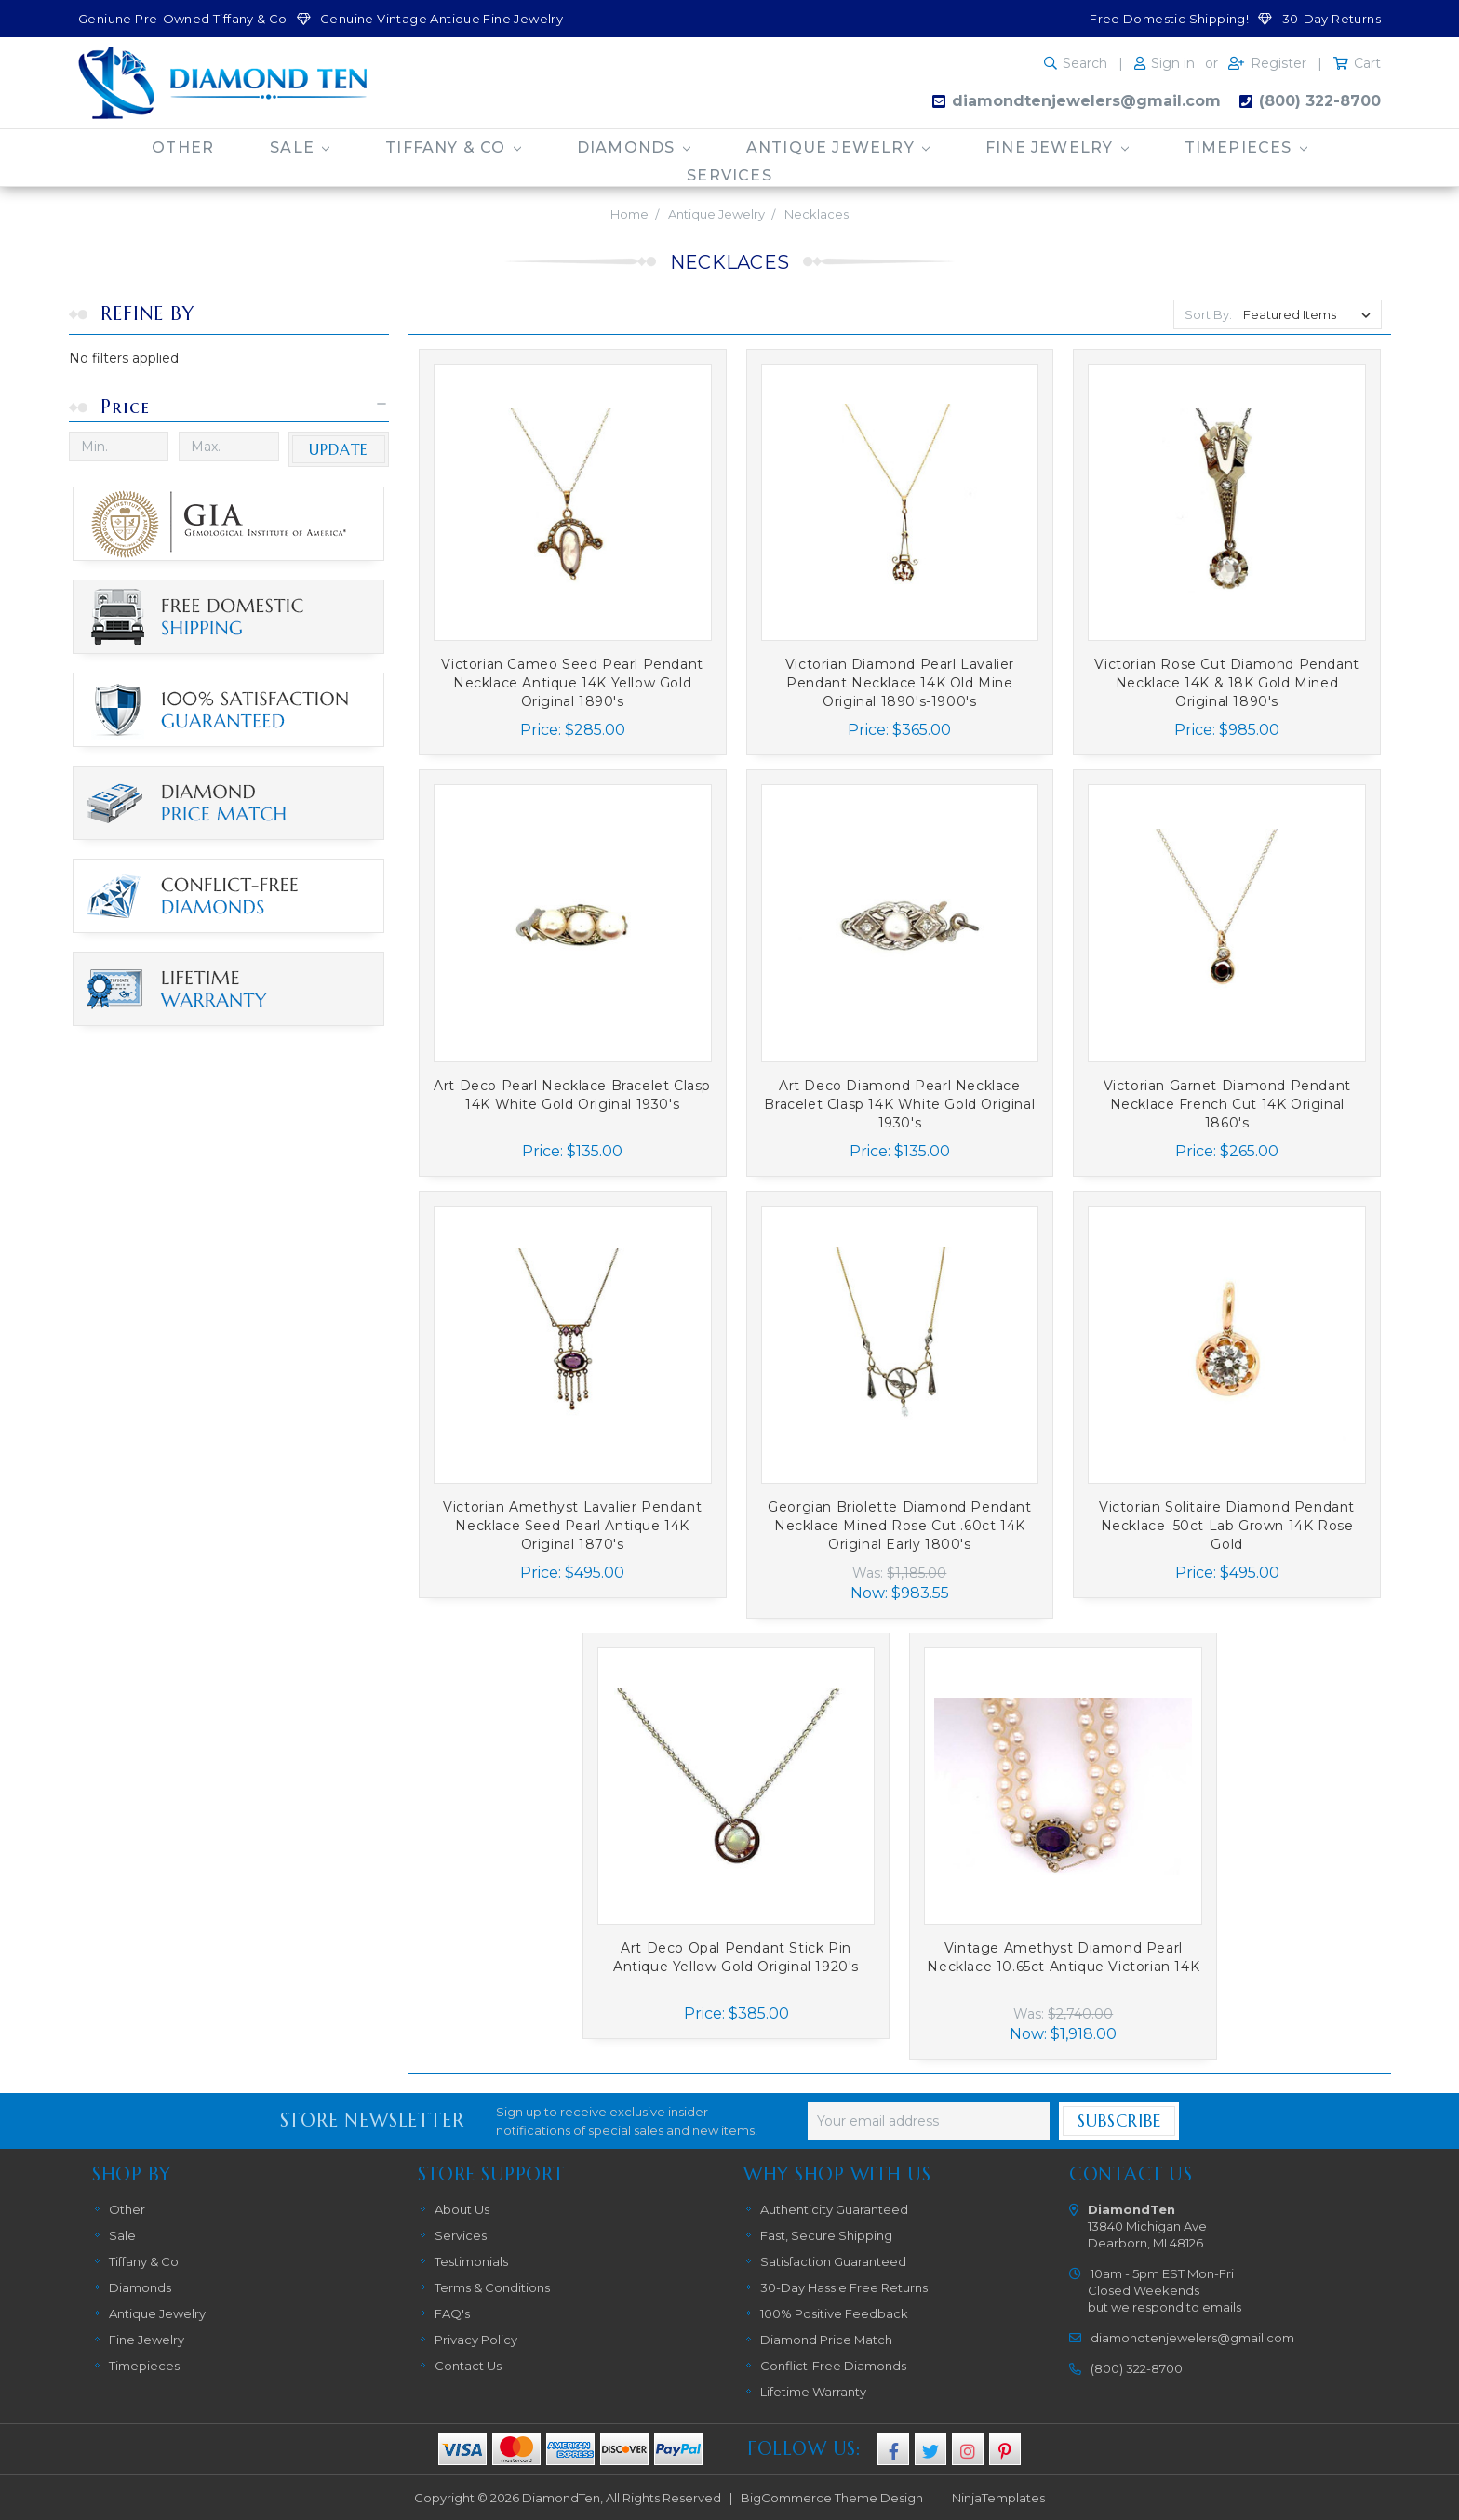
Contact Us (468, 2365)
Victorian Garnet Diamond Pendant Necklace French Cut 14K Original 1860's (1227, 1104)
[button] (229, 407)
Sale (299, 147)
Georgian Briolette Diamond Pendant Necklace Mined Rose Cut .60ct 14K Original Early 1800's (899, 1526)
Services (729, 175)
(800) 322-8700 (1320, 101)
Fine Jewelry (1057, 147)
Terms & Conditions (492, 2287)
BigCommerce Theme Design (832, 2497)
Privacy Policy (476, 2339)
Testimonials (471, 2261)
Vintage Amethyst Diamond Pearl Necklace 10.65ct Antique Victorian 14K (1063, 1957)
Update (338, 449)
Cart (1367, 63)
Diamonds (633, 147)
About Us (462, 2209)
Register (1278, 63)
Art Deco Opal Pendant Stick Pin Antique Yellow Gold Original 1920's (736, 1957)
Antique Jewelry (838, 147)
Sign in (1173, 63)
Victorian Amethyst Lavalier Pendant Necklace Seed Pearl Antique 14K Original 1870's (572, 1526)
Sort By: (1208, 314)
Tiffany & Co (453, 147)
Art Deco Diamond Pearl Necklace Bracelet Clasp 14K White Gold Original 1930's (899, 1104)
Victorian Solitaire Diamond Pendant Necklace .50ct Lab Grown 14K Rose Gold (1227, 1526)
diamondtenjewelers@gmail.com (1086, 101)
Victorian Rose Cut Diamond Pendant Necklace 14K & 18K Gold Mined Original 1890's (1226, 683)
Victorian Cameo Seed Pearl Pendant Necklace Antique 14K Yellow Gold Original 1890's (572, 683)
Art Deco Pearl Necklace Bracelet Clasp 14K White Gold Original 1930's (572, 1095)
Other (183, 147)
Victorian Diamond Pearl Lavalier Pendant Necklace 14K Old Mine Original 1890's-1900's (899, 683)
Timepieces (1246, 147)
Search (1085, 63)
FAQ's (452, 2313)
